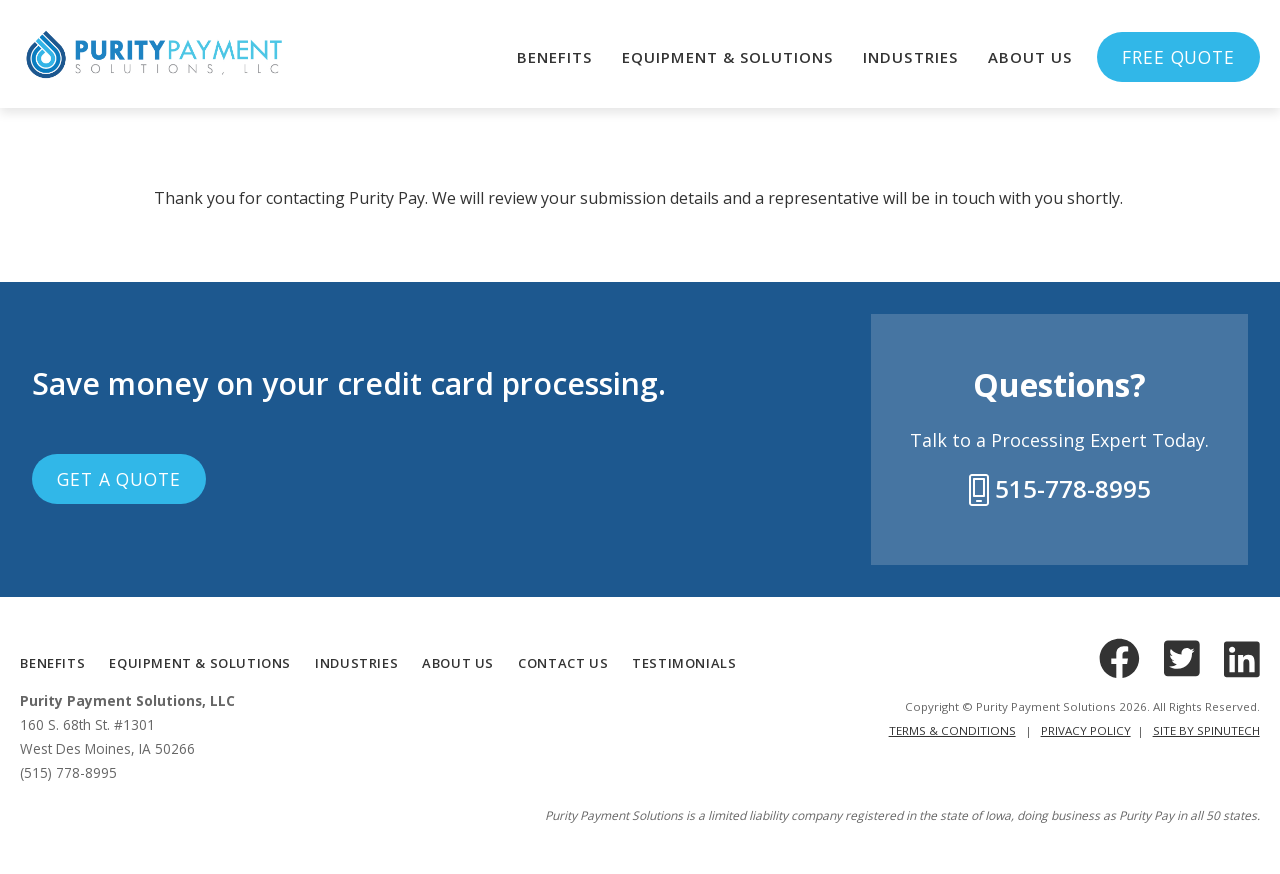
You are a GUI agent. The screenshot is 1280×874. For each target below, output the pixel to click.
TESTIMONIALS (684, 663)
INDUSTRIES (356, 663)
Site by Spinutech (1206, 730)
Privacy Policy (1086, 730)
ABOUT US (458, 663)
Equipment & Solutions (727, 57)
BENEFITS (52, 663)
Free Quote (1178, 57)
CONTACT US (563, 663)
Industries (910, 57)
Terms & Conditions (952, 730)
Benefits (554, 57)
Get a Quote (119, 479)
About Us (1030, 57)
